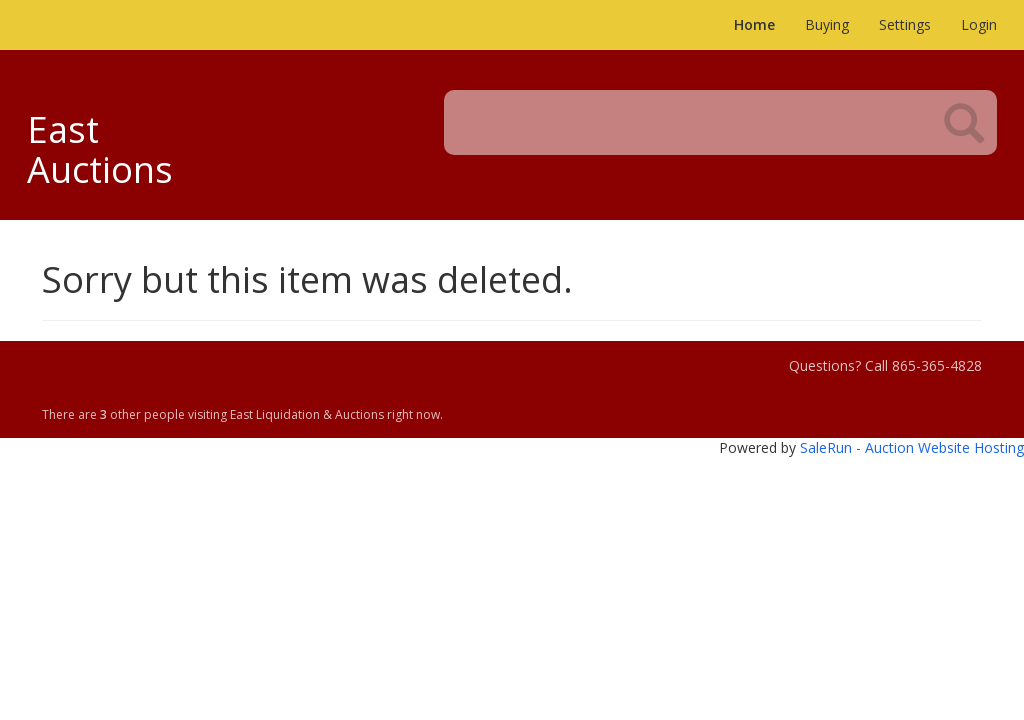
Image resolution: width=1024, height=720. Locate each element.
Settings (905, 24)
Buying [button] (827, 24)
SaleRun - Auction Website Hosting (912, 447)
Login (979, 24)
